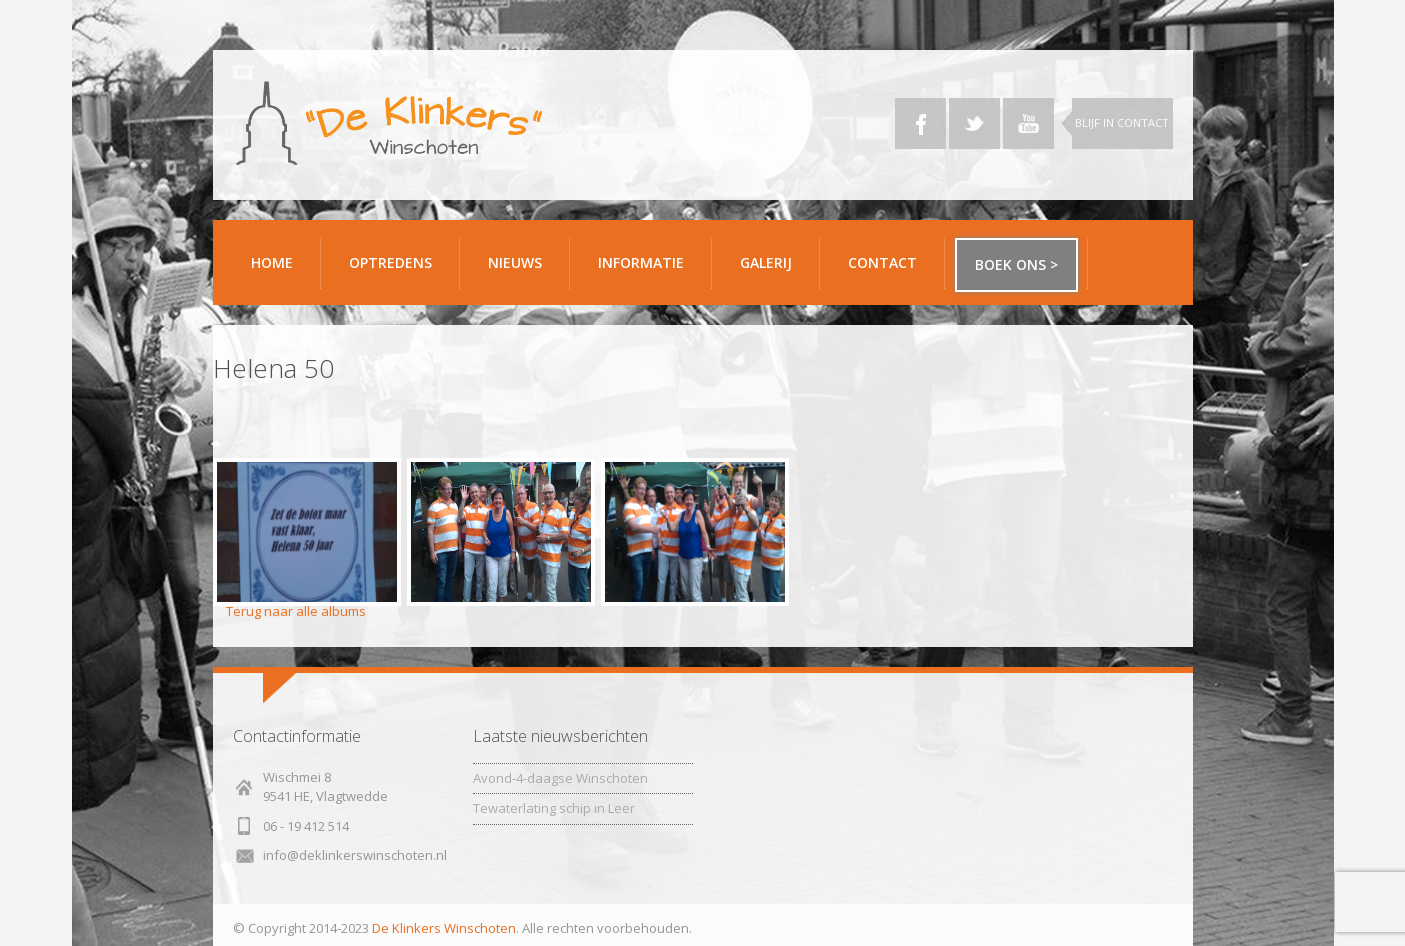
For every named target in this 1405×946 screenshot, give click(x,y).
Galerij (772, 270)
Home (272, 262)
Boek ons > (1016, 264)
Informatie (647, 270)
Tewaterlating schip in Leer (554, 808)
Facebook (920, 123)
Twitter (974, 123)
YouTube (1028, 123)
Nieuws (515, 262)
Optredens (390, 262)
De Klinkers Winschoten (444, 928)
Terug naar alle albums (296, 611)
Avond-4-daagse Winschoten (560, 778)
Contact (889, 270)
